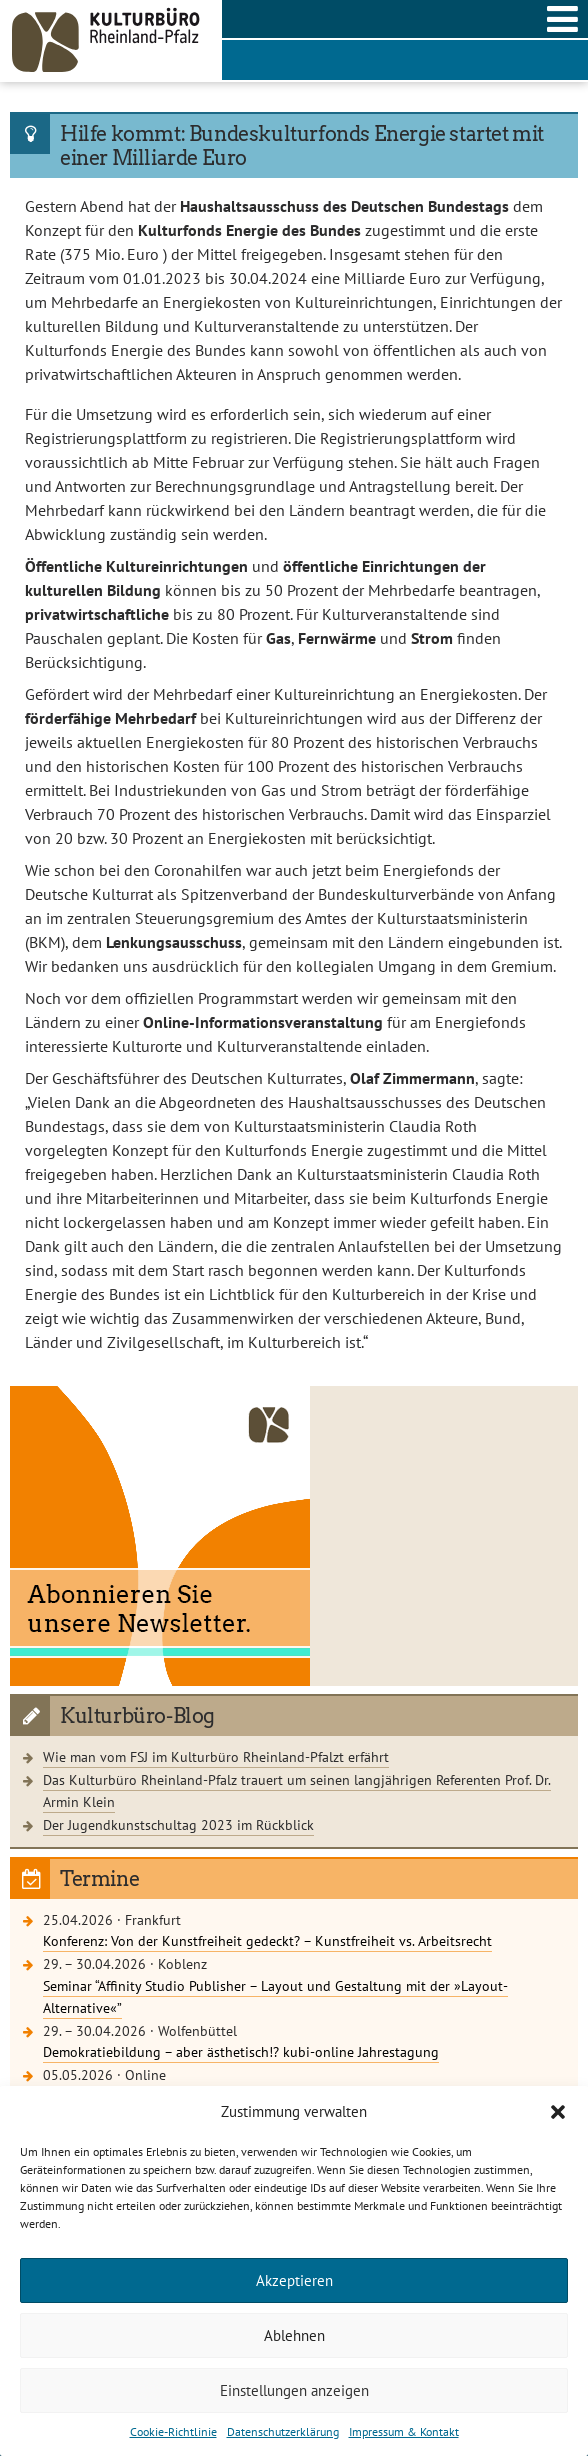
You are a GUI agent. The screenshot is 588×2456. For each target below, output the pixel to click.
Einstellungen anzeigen (294, 2390)
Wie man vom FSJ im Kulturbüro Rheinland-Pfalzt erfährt (216, 1756)
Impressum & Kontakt (404, 2431)
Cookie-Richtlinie (173, 2431)
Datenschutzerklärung (283, 2431)
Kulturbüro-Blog (137, 1716)
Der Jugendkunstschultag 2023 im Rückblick (178, 1824)
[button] (558, 2112)
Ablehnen (294, 2335)
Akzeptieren (294, 2280)
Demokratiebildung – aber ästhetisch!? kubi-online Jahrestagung (241, 2051)
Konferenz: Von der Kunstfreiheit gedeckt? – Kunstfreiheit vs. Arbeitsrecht (267, 1940)
